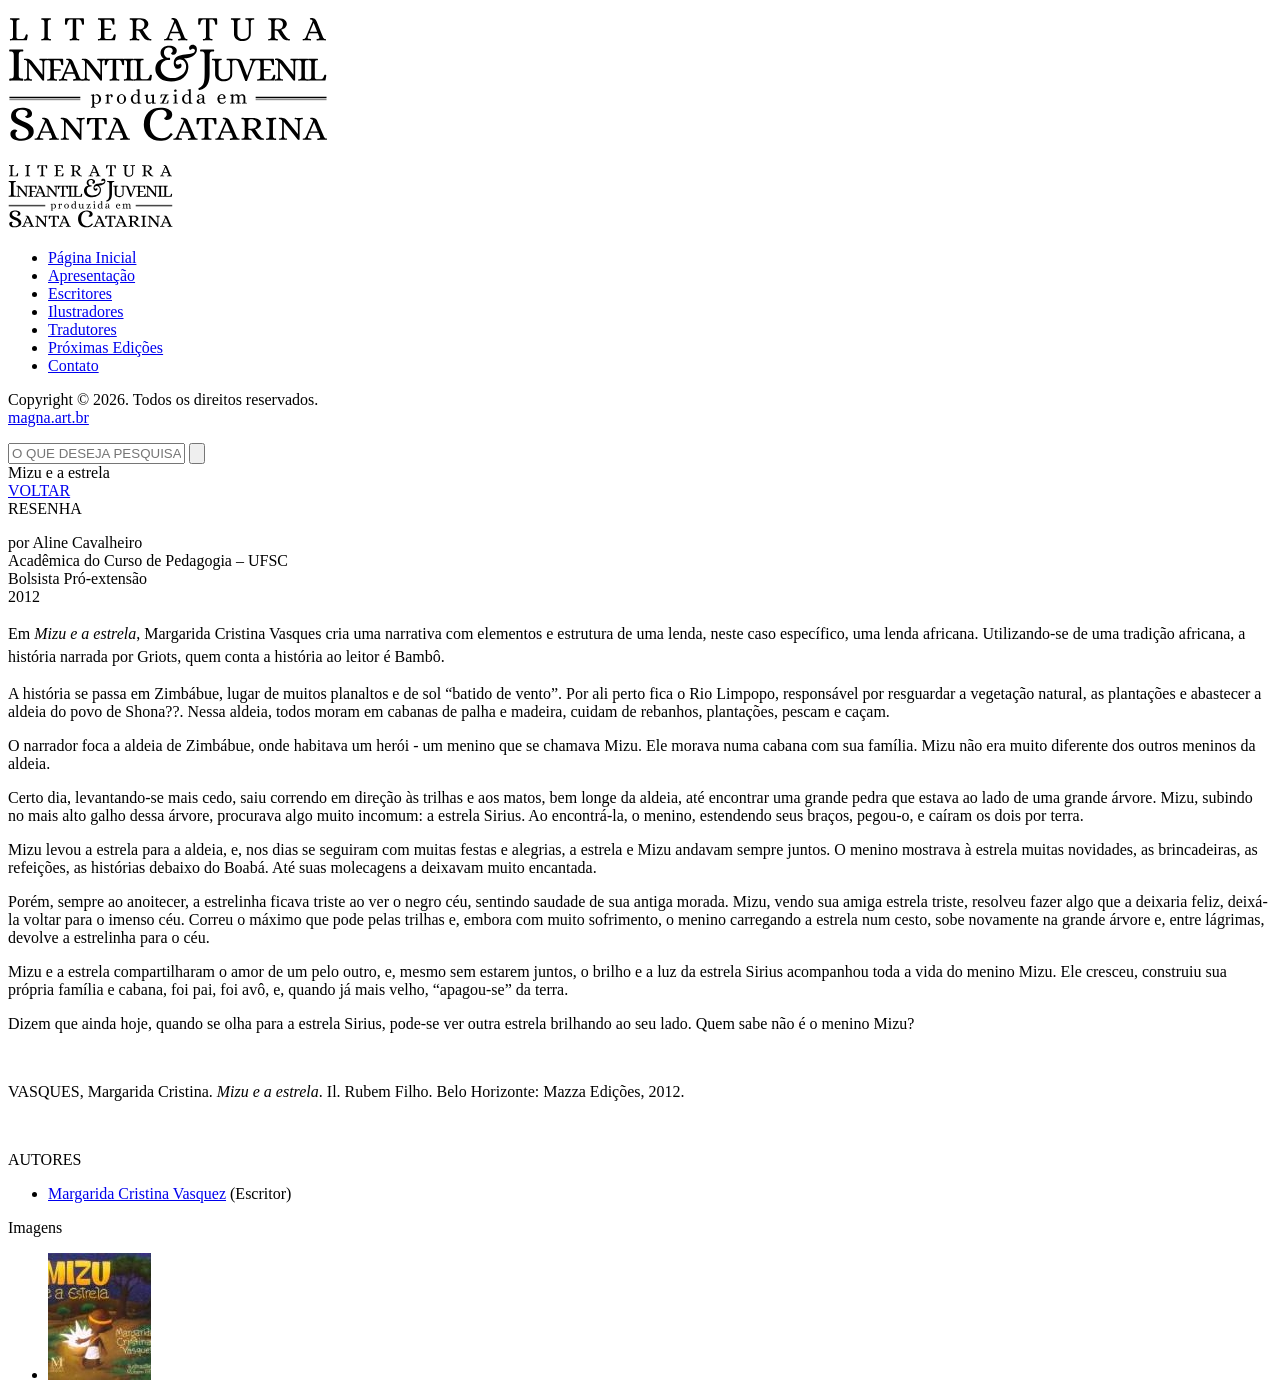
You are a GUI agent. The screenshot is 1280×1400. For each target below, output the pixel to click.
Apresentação (91, 275)
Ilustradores (86, 311)
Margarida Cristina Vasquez (137, 1193)
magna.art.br (48, 417)
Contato (73, 365)
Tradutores (82, 329)
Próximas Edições (105, 347)
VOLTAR (39, 490)
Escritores (80, 293)
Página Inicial (92, 257)
